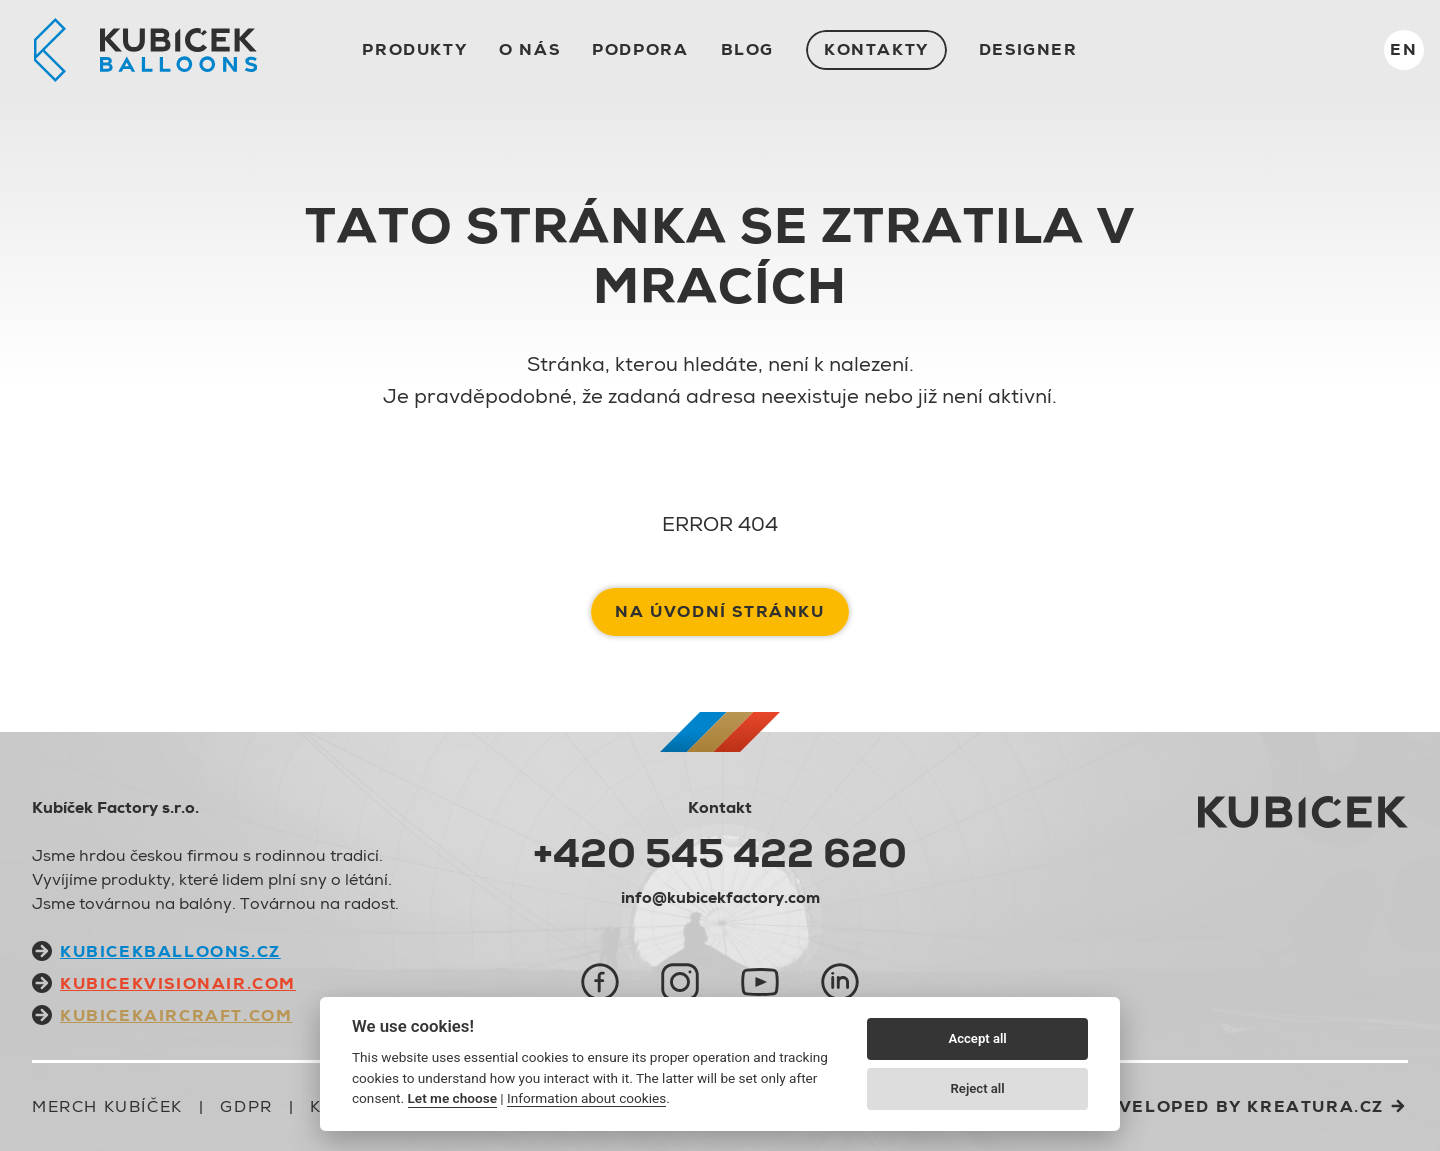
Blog (747, 49)
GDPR (246, 1106)
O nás (529, 49)
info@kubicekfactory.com (720, 897)
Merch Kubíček (107, 1106)
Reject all (978, 1088)
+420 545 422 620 (720, 853)
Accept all (977, 1038)
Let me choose (452, 1098)
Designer (1028, 49)
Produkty (414, 49)
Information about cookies (586, 1098)
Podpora (640, 49)
